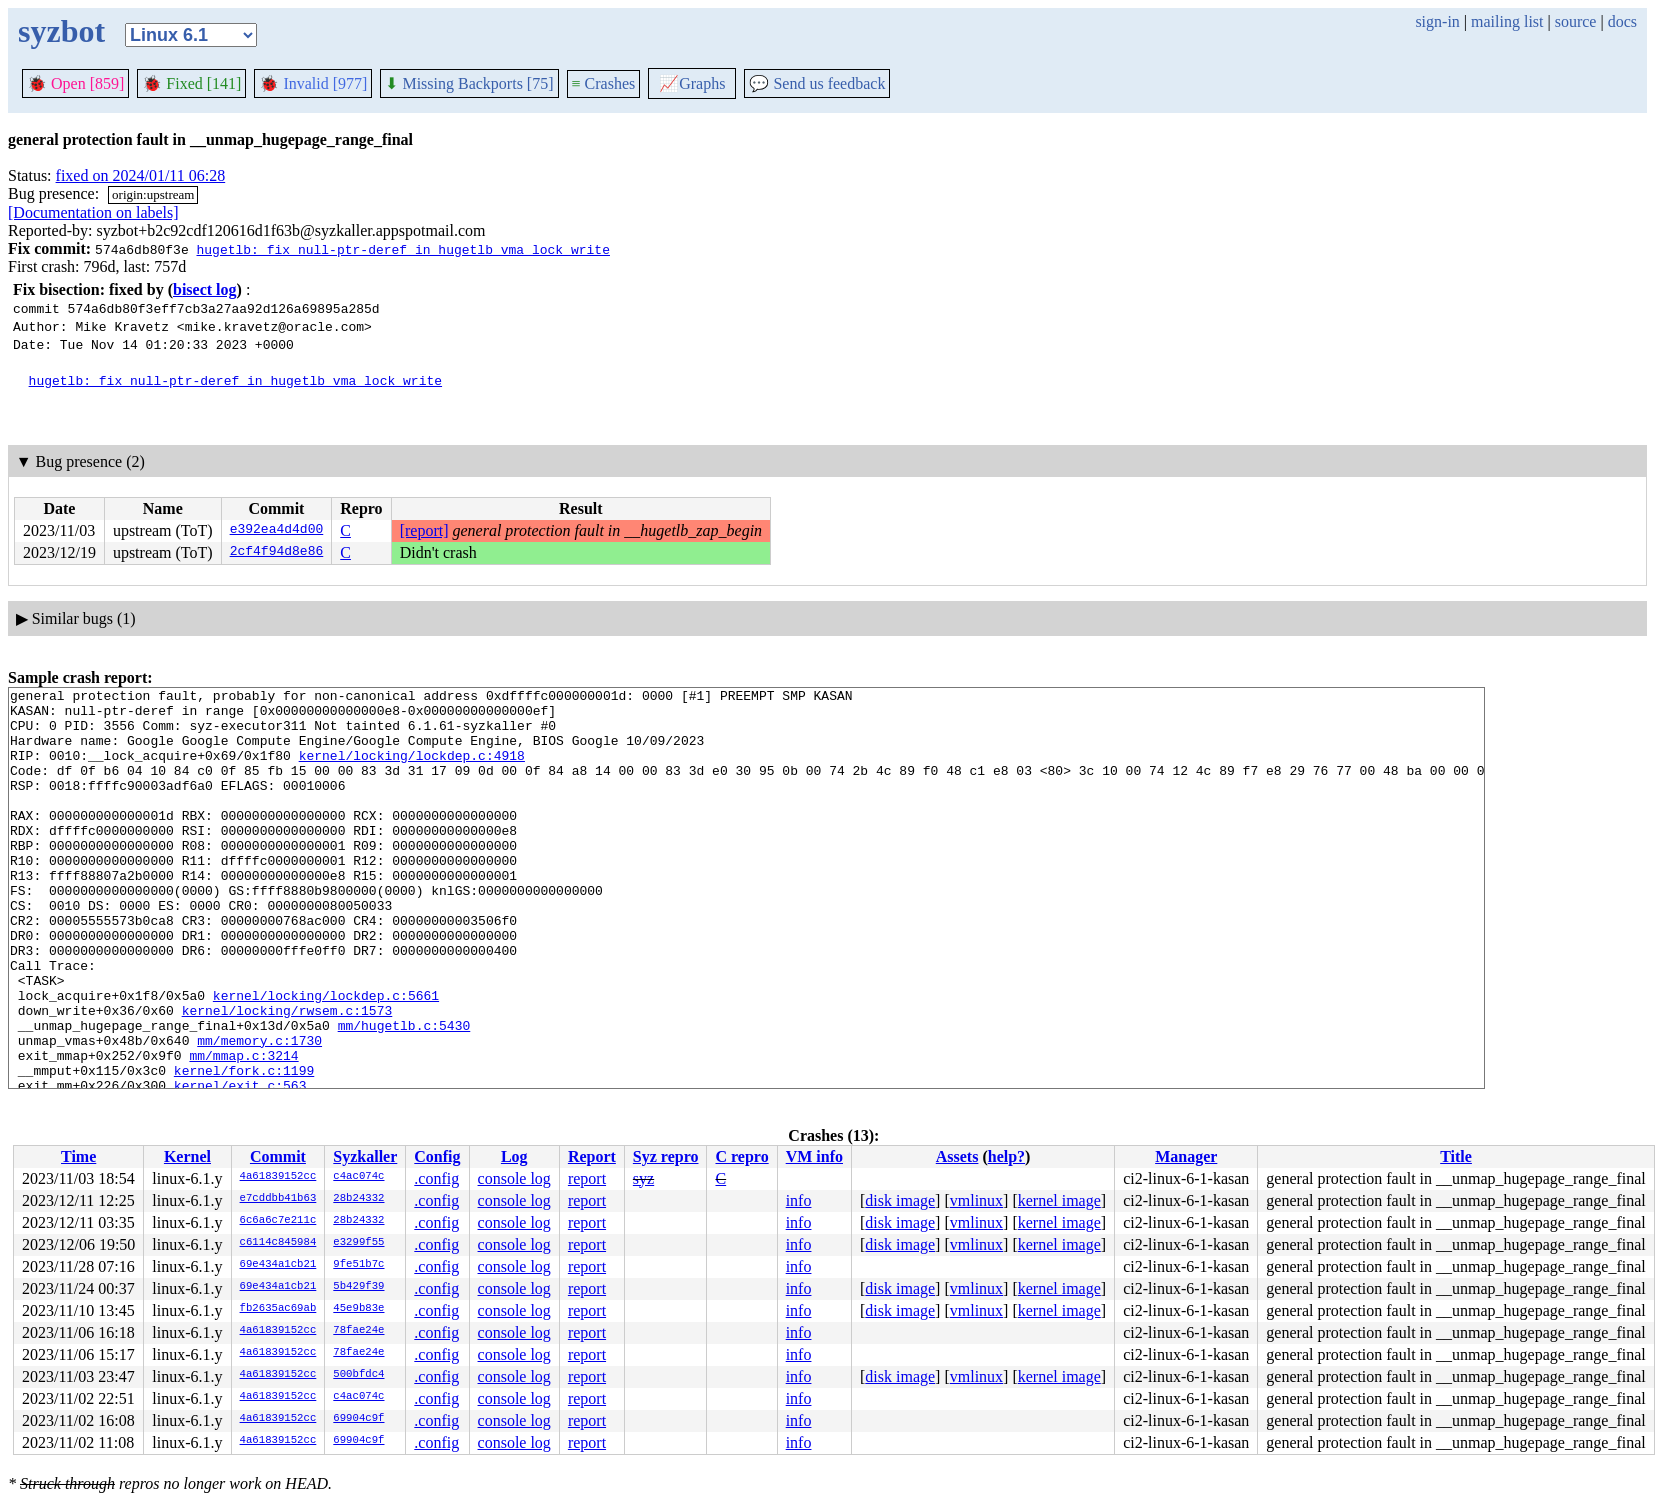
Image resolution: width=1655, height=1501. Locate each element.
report (587, 1178)
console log (514, 1178)
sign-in (1437, 21)
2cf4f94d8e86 (277, 553)
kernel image (1059, 1200)
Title (1456, 1156)
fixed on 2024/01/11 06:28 (141, 175)
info (799, 1200)
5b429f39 (358, 1287)
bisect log (205, 289)
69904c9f (358, 1419)
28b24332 (358, 1199)
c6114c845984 (278, 1243)
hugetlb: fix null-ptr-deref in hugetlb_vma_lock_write (402, 249)
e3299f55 (358, 1243)
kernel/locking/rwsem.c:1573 (287, 1076)
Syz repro (666, 1156)
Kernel (187, 1156)
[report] (424, 530)
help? (1006, 1156)
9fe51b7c (358, 1265)
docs (1622, 21)
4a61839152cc (278, 1177)
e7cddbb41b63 (278, 1199)
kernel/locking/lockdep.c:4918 (412, 770)
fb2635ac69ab (278, 1309)
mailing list (1507, 21)
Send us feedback (817, 83)
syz (643, 1178)
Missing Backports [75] (469, 83)
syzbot (61, 31)
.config (436, 1178)
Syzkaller (365, 1156)
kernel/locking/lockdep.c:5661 (326, 1058)
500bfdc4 (358, 1375)
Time (78, 1156)
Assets (957, 1156)
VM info (814, 1156)
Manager (1186, 1156)
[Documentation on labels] (93, 212)
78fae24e (358, 1331)
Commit (278, 1156)
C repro (741, 1156)
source (1576, 21)
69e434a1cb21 (278, 1265)
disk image (900, 1200)
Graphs (692, 83)
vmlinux (976, 1200)
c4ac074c (358, 1177)
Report (592, 1156)
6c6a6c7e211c (278, 1221)
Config (437, 1156)
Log (514, 1156)
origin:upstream (153, 194)
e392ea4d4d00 (277, 531)
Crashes (604, 83)
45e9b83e (358, 1309)
